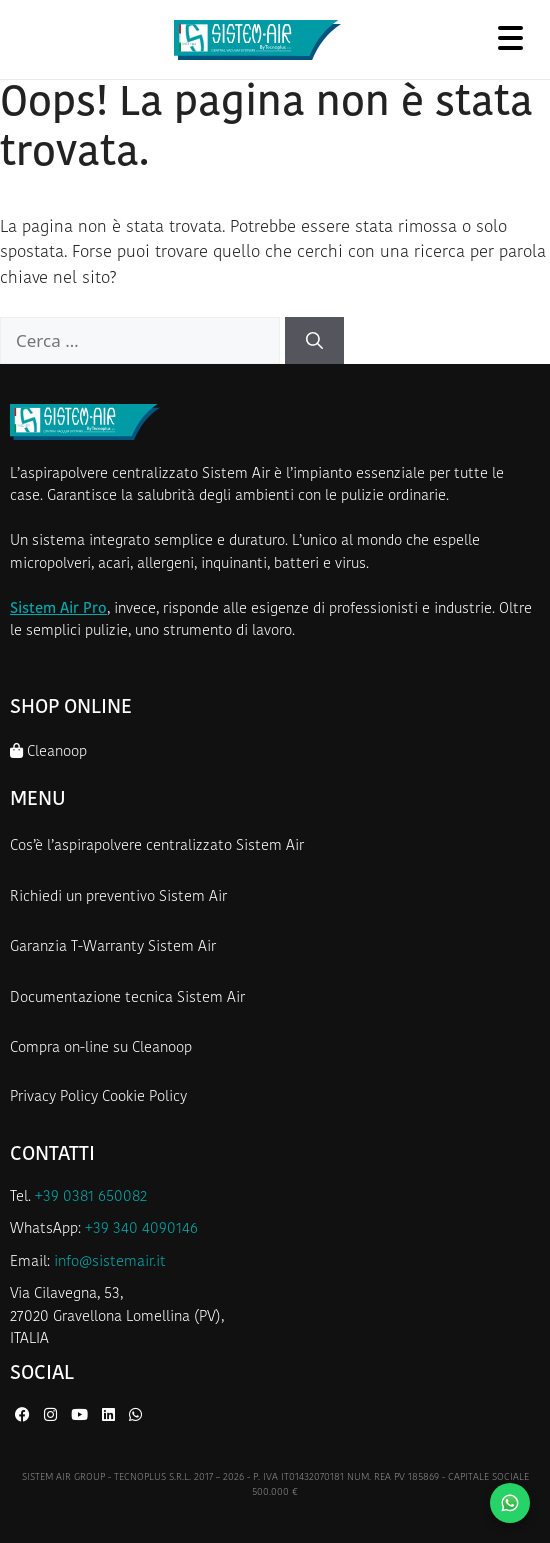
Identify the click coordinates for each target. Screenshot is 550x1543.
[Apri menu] (510, 37)
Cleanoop (48, 751)
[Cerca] (314, 341)
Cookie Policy (144, 1097)
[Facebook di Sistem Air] (24, 1416)
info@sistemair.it (110, 1262)
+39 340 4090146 (141, 1229)
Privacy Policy (54, 1097)
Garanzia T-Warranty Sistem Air (113, 947)
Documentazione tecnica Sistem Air (127, 998)
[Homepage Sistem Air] (257, 40)
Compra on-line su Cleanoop (101, 1048)
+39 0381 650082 (91, 1197)
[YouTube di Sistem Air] (81, 1416)
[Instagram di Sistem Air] (52, 1416)
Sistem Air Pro (58, 609)
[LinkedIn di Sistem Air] (110, 1416)
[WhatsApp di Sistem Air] (135, 1416)
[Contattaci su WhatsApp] (510, 1503)
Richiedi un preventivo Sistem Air (118, 897)
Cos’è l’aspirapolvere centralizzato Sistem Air (157, 846)
